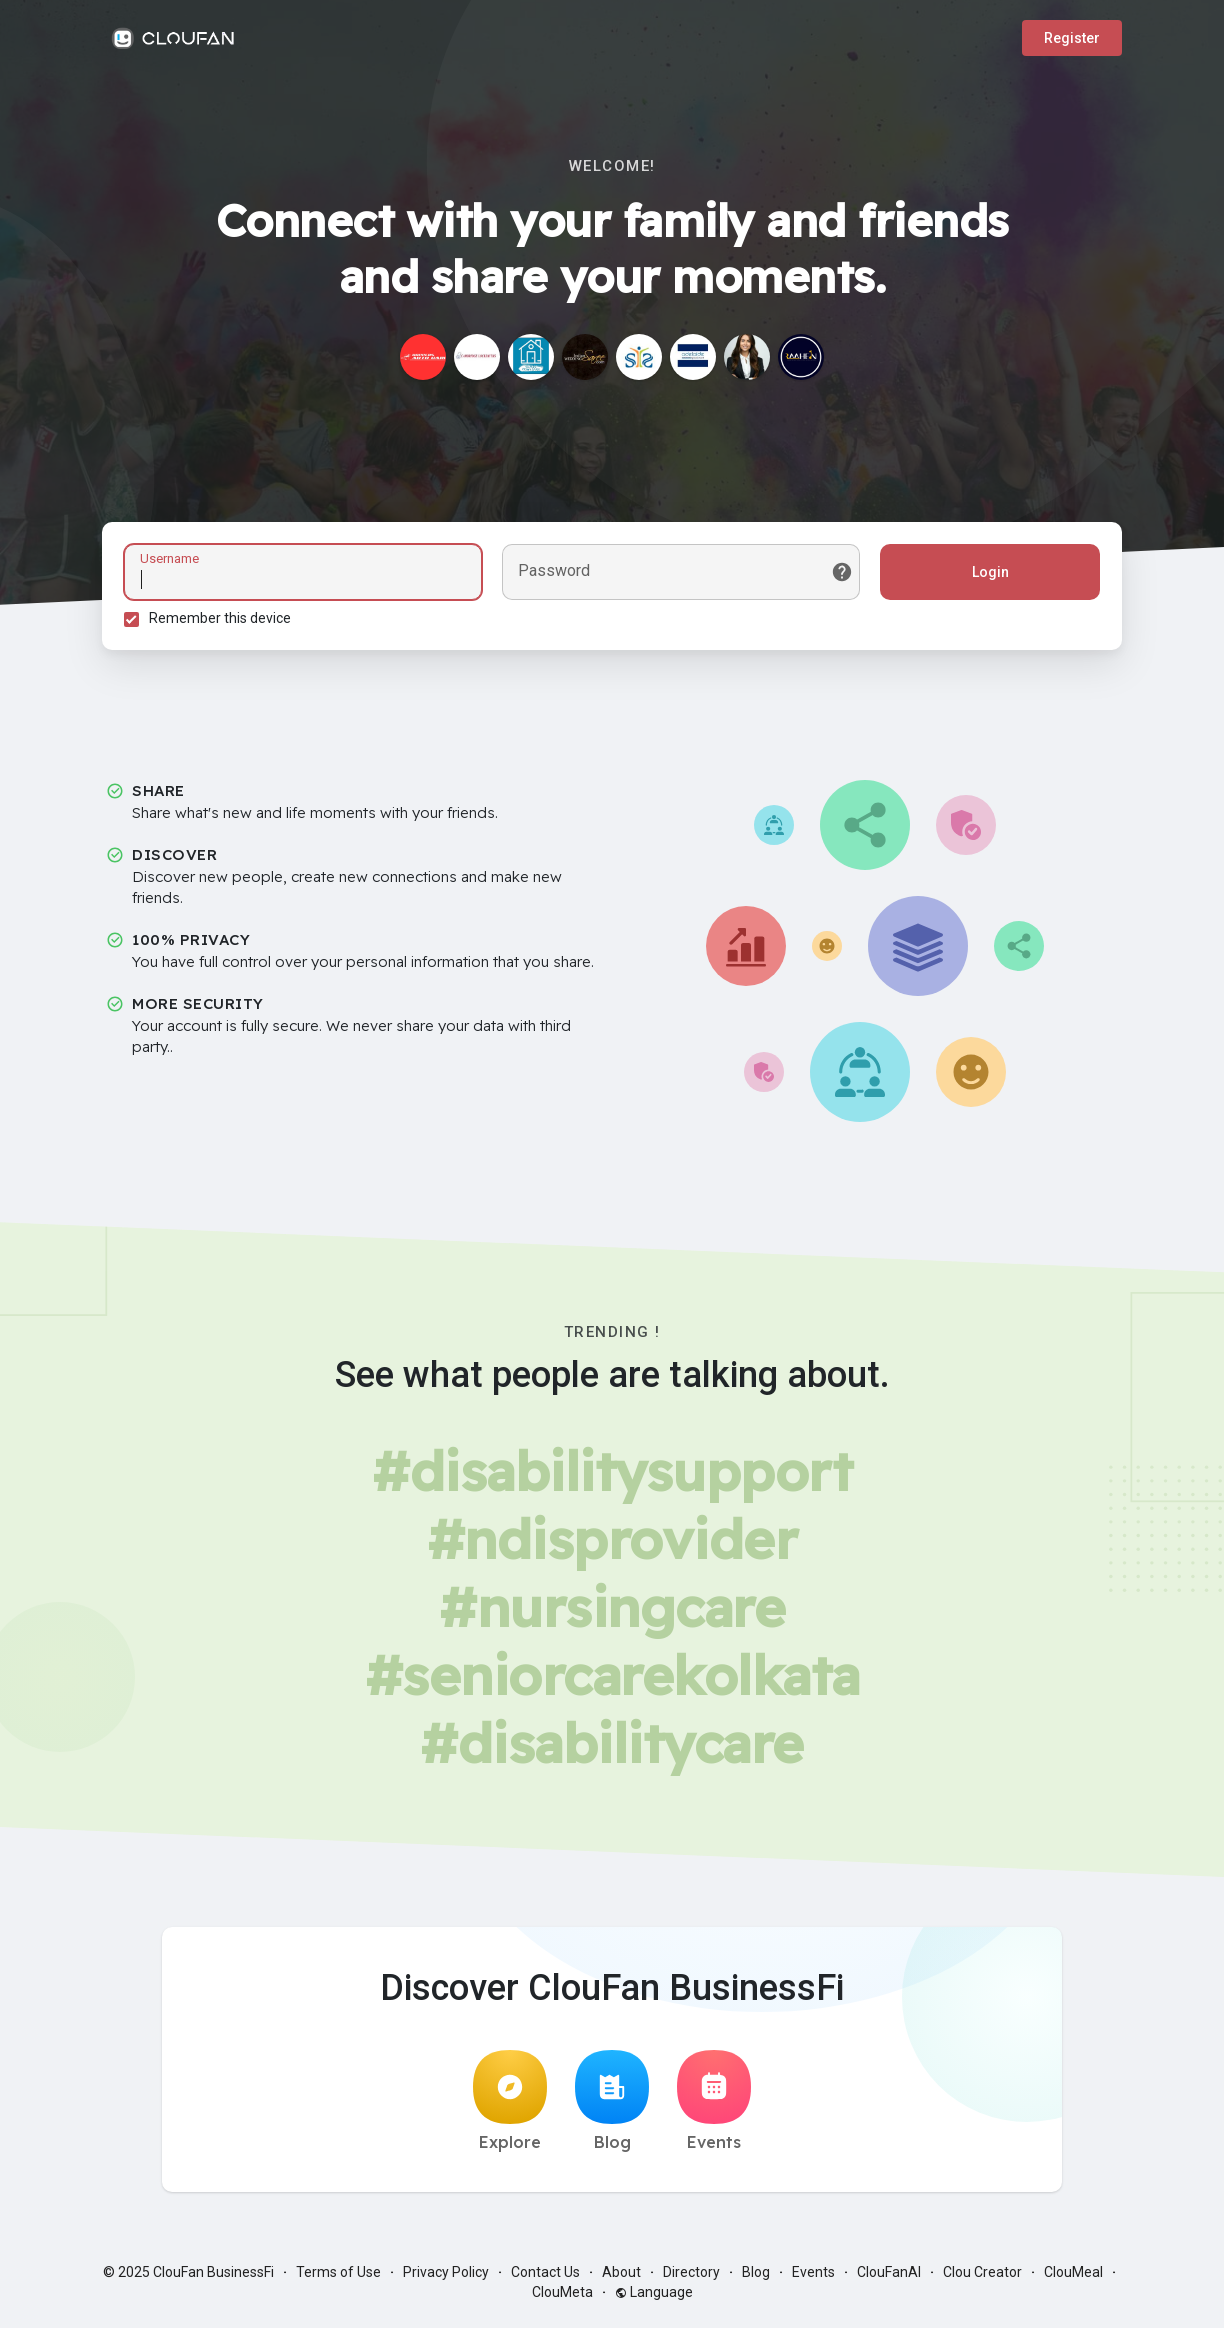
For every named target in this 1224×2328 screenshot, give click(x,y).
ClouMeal (1073, 2278)
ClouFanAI (889, 2278)
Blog (612, 2107)
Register (1072, 38)
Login (987, 575)
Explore (510, 2107)
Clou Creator (982, 2278)
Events (714, 2107)
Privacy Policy (446, 2278)
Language (654, 2298)
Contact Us (545, 2278)
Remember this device (223, 621)
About (621, 2278)
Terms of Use (338, 2278)
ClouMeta (562, 2298)
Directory (691, 2278)
